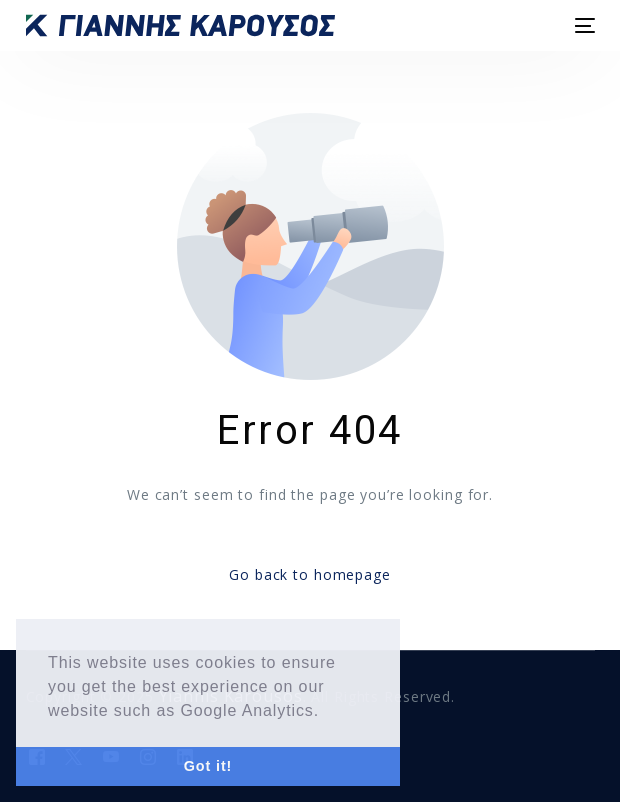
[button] (327, 712)
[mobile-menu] (583, 25)
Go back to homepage (310, 574)
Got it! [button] (208, 766)
